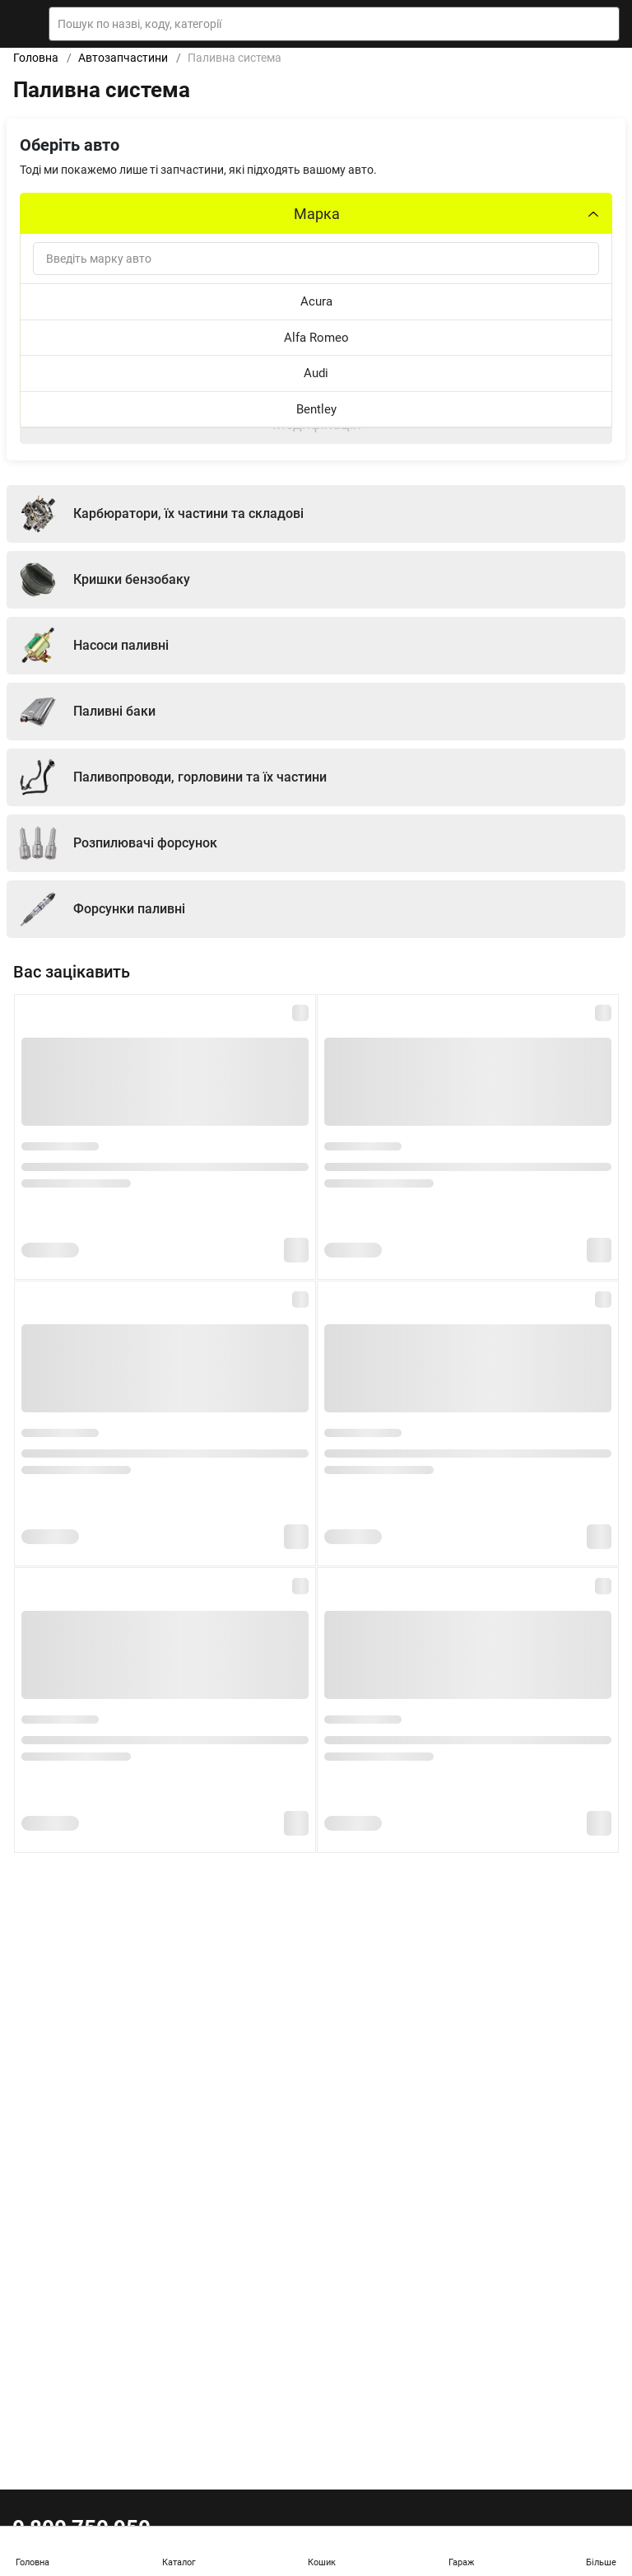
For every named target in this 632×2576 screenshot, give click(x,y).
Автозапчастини (123, 57)
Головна (35, 57)
